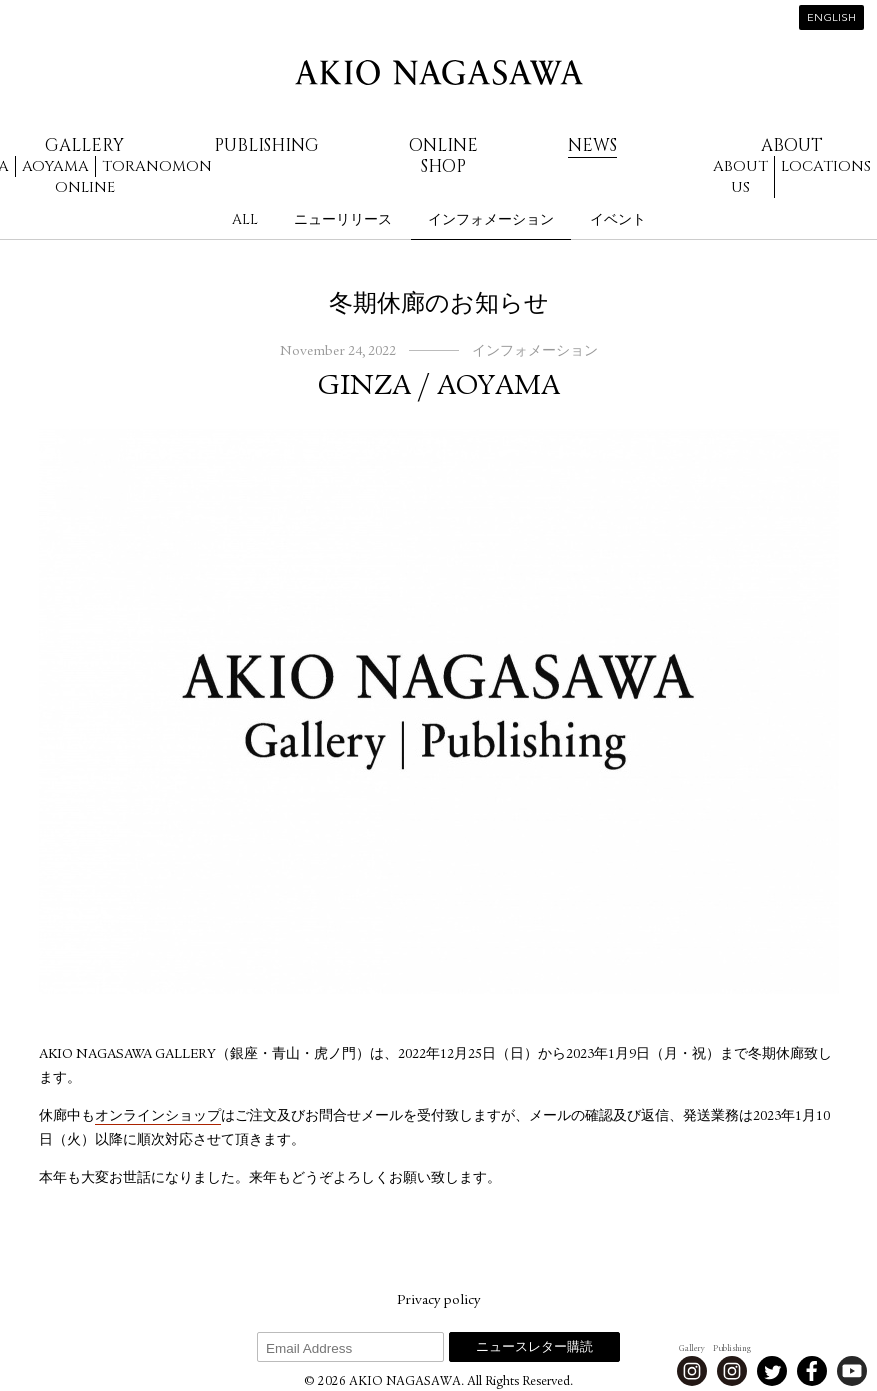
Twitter (772, 1371)
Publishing (266, 145)
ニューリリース (343, 219)
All (245, 219)
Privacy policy (438, 1301)
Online (85, 187)
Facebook (812, 1371)
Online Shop (443, 156)
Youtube (852, 1371)
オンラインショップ (158, 1117)
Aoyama (55, 166)
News (592, 145)
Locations (826, 166)
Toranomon (157, 166)
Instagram (692, 1371)
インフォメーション (491, 219)
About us (740, 177)
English (831, 18)
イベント (618, 219)
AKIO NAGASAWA (439, 72)
